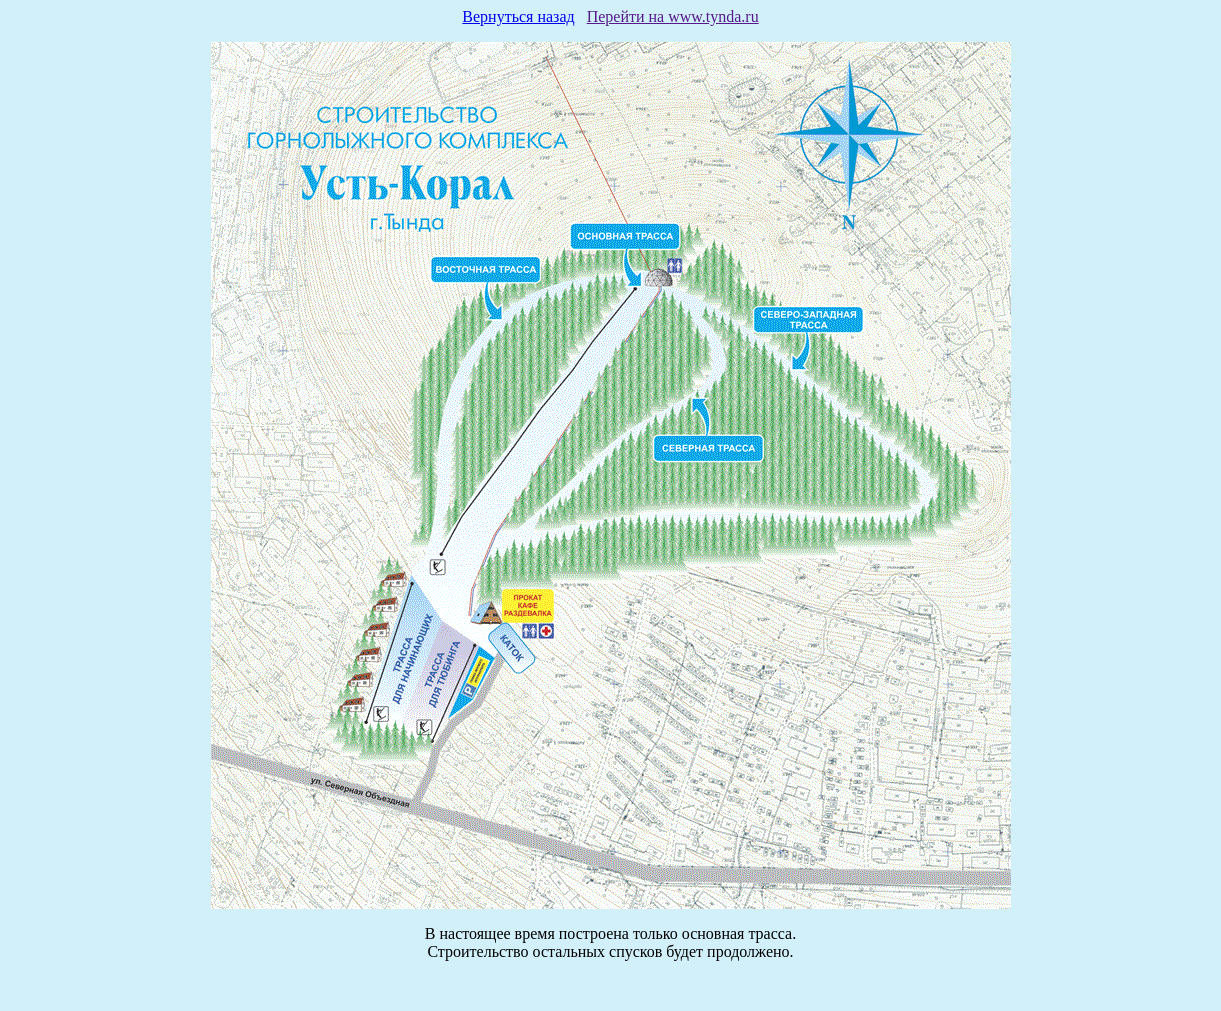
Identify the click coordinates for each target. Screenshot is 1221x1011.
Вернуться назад (518, 16)
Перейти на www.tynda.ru (673, 16)
